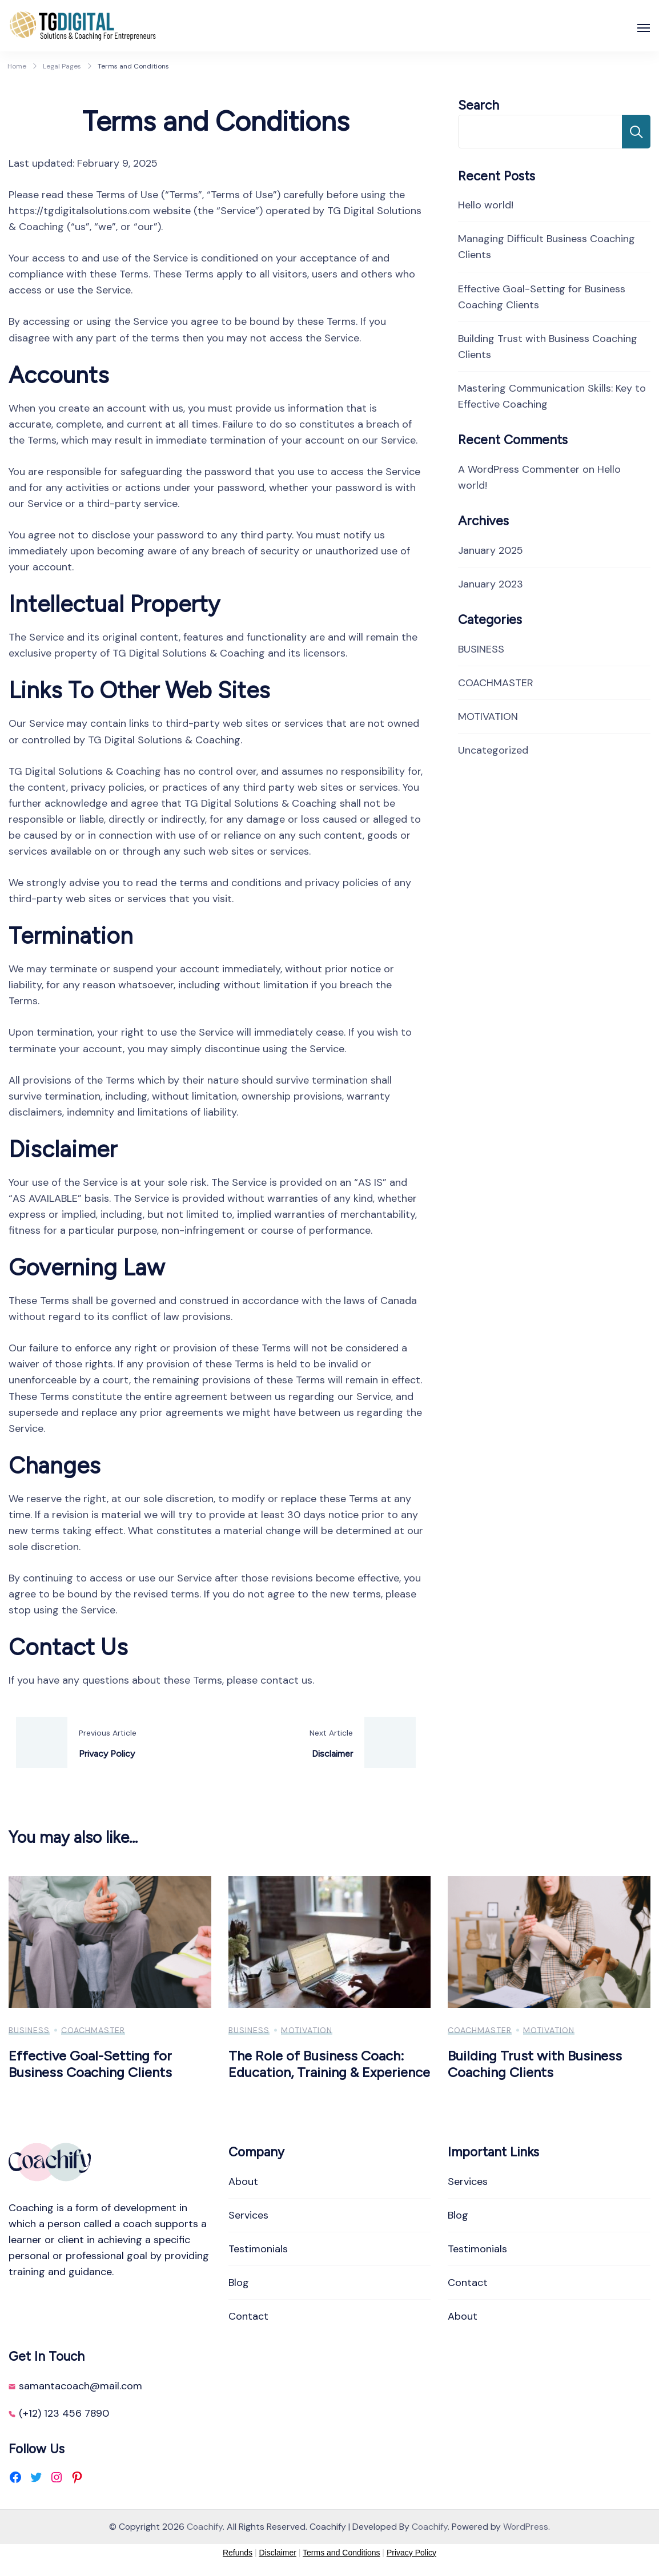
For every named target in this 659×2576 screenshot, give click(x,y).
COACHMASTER (495, 683)
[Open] (643, 28)
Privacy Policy (411, 2552)
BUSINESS (481, 649)
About (243, 2181)
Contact (248, 2316)
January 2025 (490, 550)
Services (248, 2215)
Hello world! (485, 205)
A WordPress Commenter (519, 469)
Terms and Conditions (341, 2552)
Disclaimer (277, 2552)
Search (478, 105)
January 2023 (490, 584)
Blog (238, 2282)
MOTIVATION (488, 716)
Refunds (237, 2552)
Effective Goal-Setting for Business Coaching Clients (90, 2063)
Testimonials (258, 2249)
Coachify (205, 2527)
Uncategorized (493, 750)
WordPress (525, 2527)
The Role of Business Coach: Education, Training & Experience (329, 2063)
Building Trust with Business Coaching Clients (535, 2063)
